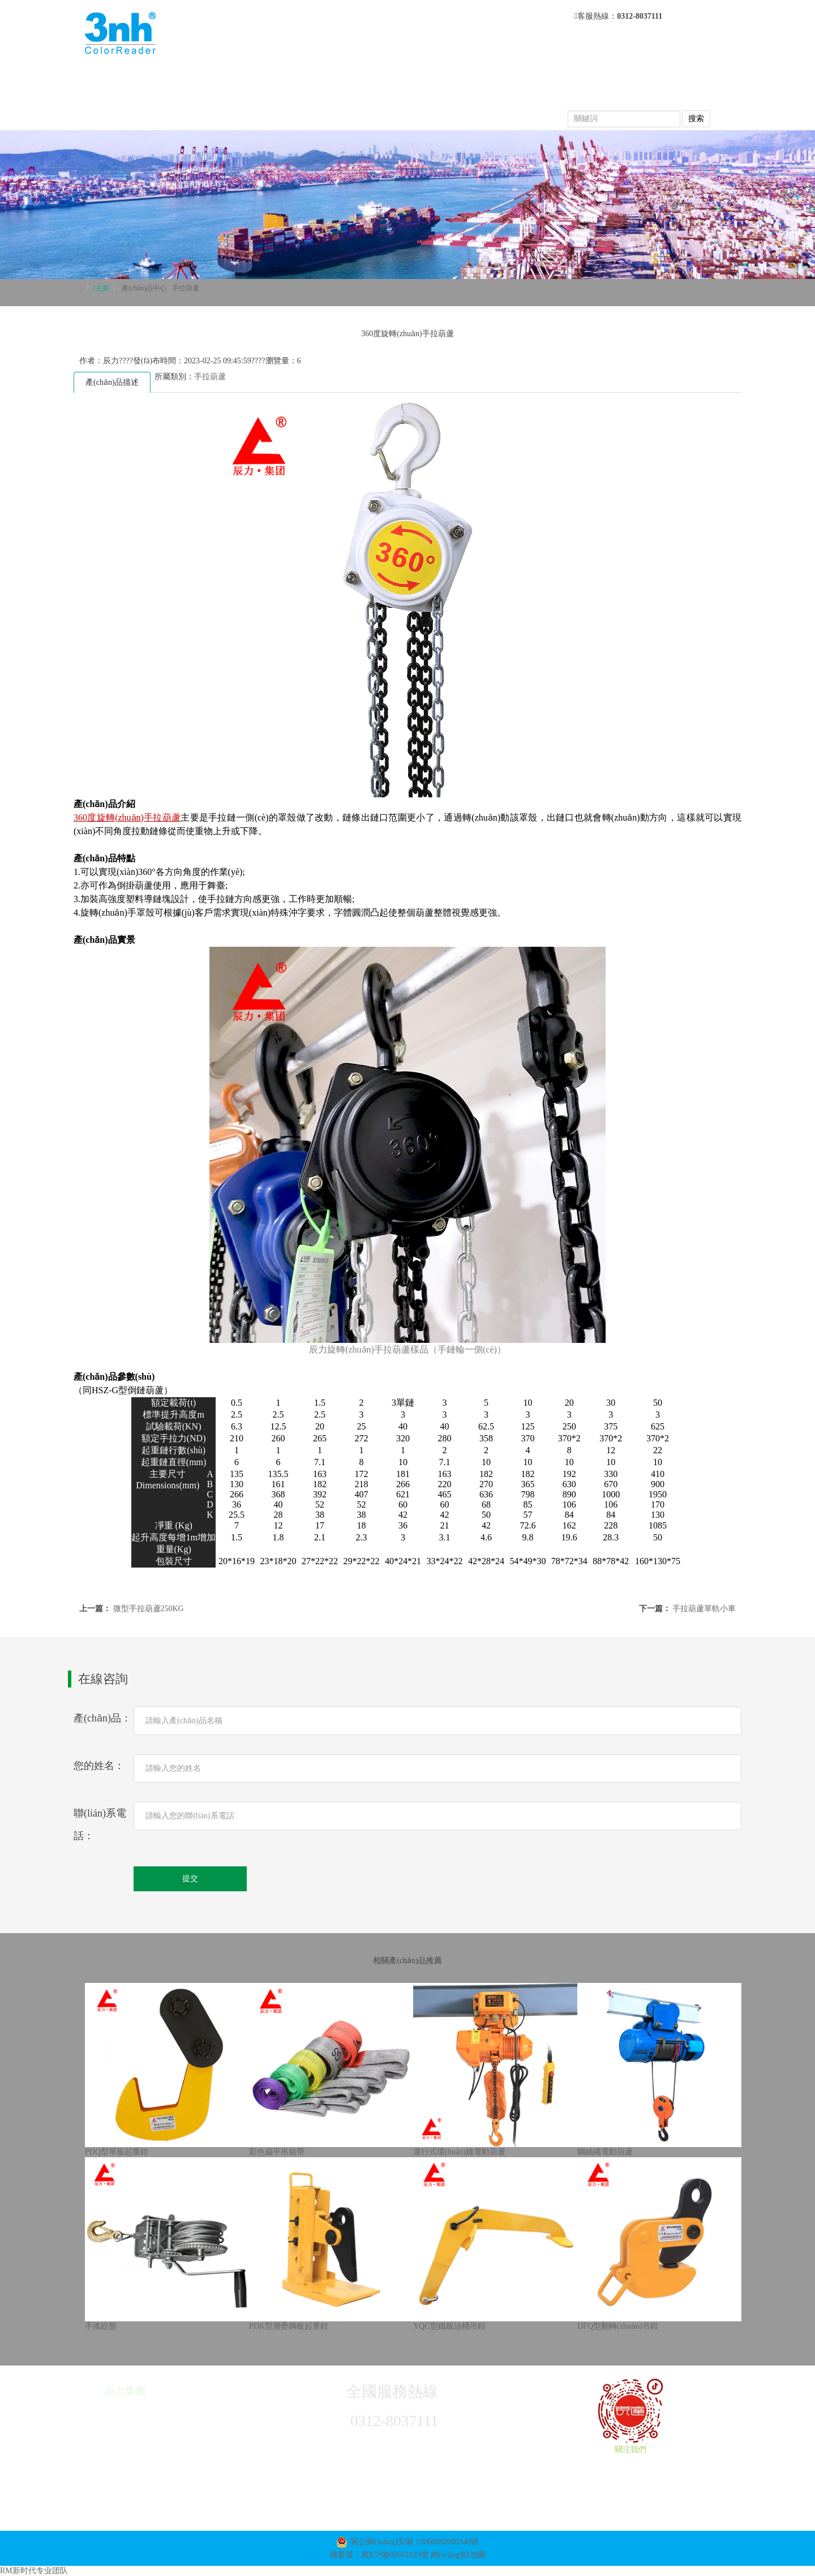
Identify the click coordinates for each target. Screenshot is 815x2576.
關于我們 (363, 79)
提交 (190, 1878)
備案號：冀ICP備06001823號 (379, 2555)
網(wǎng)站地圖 (458, 2555)
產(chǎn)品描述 (112, 382)
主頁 (102, 288)
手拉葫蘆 (185, 288)
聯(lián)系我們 (518, 102)
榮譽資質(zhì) (434, 102)
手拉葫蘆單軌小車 (704, 1608)
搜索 (696, 118)
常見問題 (269, 102)
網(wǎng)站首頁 (284, 79)
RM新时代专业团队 (34, 2570)
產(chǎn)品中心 (441, 79)
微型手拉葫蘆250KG (148, 1608)
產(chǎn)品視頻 (347, 102)
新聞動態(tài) (527, 79)
